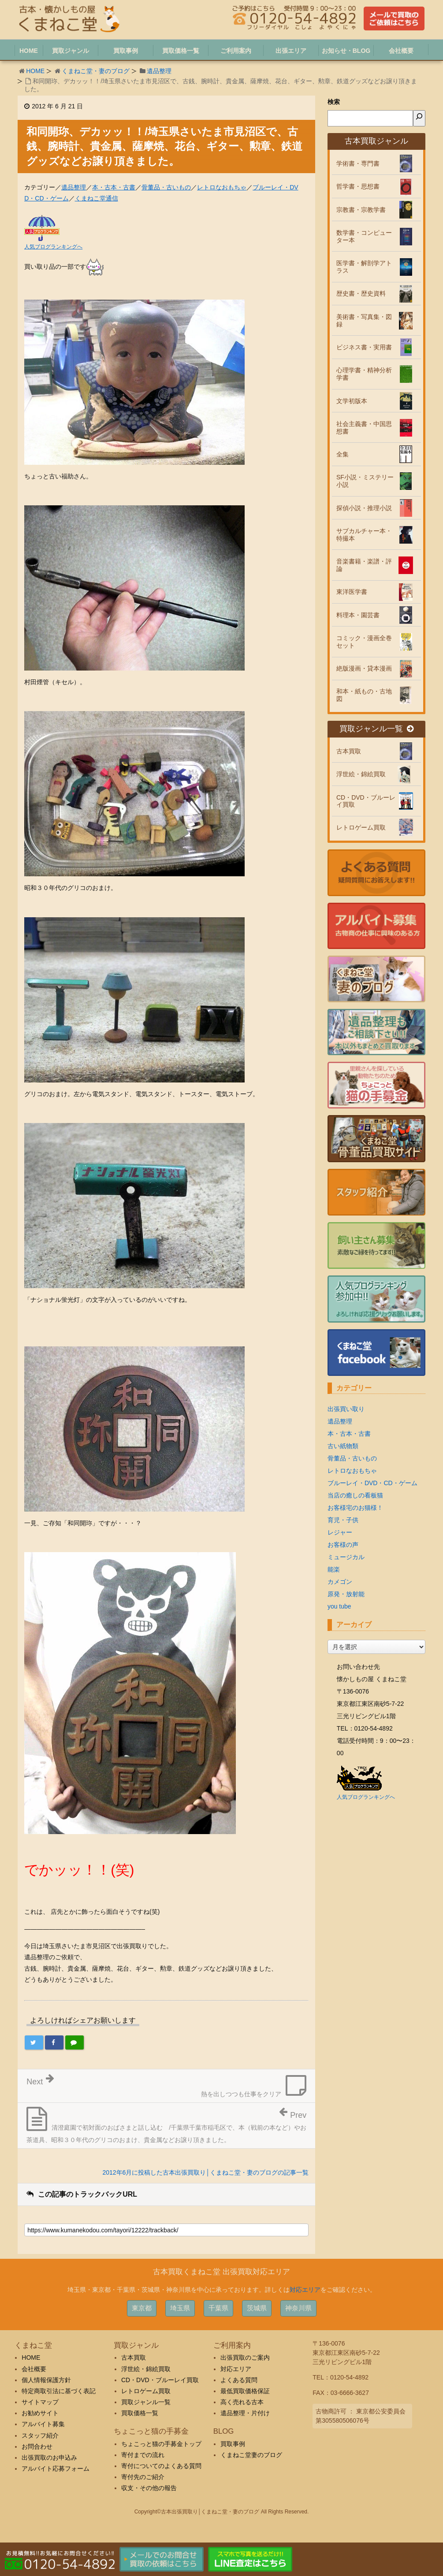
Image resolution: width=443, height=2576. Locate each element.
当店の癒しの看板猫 (355, 1495)
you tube (339, 1606)
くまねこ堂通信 (96, 198)
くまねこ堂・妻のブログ (96, 70)
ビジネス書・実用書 (364, 347)
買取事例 (232, 2443)
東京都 (142, 2308)
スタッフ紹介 (40, 2435)
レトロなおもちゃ (221, 187)
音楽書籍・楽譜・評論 (364, 565)
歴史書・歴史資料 (361, 293)
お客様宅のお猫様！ (355, 1507)
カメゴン (340, 1581)
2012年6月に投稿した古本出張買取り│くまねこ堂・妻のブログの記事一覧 (205, 2172)
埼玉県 (180, 2308)
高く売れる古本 (242, 2402)
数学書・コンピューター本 (364, 236)
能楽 (334, 1569)
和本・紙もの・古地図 (364, 695)
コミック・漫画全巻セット (364, 641)
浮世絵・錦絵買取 (361, 774)
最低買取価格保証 (245, 2390)
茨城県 (257, 2308)
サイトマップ (40, 2402)
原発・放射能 (346, 1593)
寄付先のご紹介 (142, 2476)
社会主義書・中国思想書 (364, 427)
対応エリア (305, 2289)
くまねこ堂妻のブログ (251, 2454)
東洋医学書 (351, 591)
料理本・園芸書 (358, 615)
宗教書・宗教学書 (361, 209)
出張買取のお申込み (49, 2457)
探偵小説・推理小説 (364, 507)
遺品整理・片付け (245, 2413)
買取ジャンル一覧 (376, 729)
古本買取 (348, 751)
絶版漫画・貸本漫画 (364, 668)
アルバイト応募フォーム (55, 2468)
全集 (342, 454)
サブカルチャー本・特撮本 (364, 534)
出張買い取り (346, 1408)
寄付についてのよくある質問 (161, 2465)
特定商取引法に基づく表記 (59, 2390)
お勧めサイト (40, 2413)
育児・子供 (343, 1519)
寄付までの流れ (142, 2454)
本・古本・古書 (113, 187)
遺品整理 (159, 70)
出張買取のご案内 (245, 2357)
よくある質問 (238, 2379)
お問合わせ (37, 2446)
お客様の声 (343, 1544)
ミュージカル (346, 1556)
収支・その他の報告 (149, 2487)
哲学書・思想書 (358, 186)
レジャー (340, 1532)
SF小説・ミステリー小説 (365, 481)
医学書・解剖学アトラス (364, 266)
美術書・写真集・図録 (364, 320)
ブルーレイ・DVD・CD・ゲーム (372, 1482)
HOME (35, 70)
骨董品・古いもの (166, 187)
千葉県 (218, 2308)
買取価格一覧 (139, 2413)
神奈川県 (298, 2308)
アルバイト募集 (43, 2424)
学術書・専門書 (358, 163)
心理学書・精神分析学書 (364, 374)
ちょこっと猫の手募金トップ (161, 2443)
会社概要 (34, 2368)
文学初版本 (351, 400)
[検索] (419, 118)
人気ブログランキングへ (53, 247)
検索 (334, 101)
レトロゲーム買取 (361, 827)
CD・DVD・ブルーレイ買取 (365, 801)
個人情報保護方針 (46, 2379)
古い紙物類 (343, 1445)
